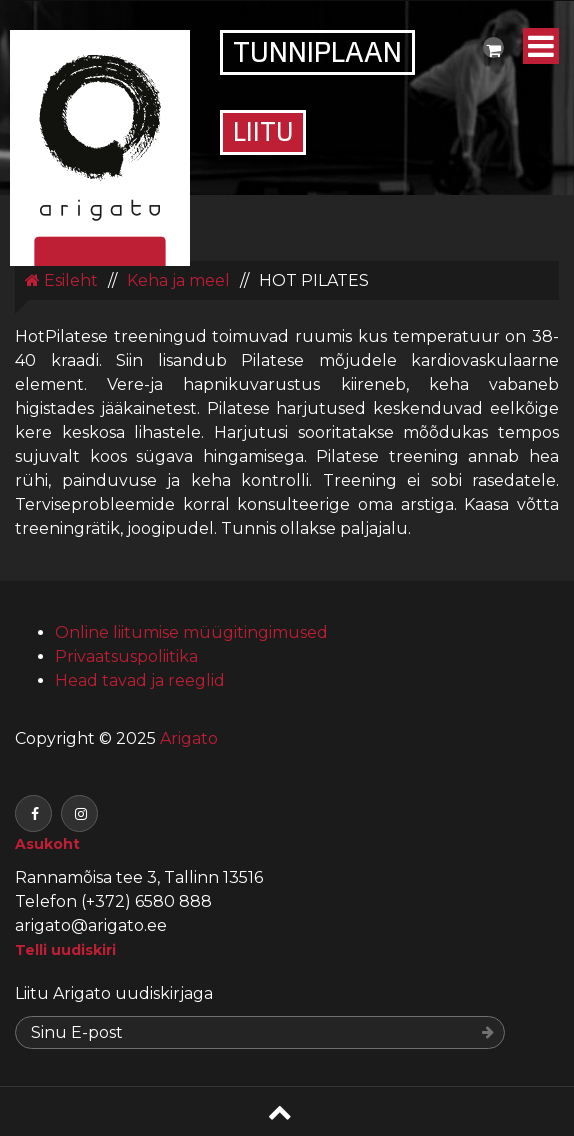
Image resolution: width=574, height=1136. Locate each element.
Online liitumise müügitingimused (191, 632)
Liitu (263, 134)
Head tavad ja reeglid (140, 680)
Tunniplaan (317, 55)
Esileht (61, 280)
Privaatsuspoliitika (126, 656)
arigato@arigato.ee (91, 925)
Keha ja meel (178, 280)
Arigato (187, 738)
